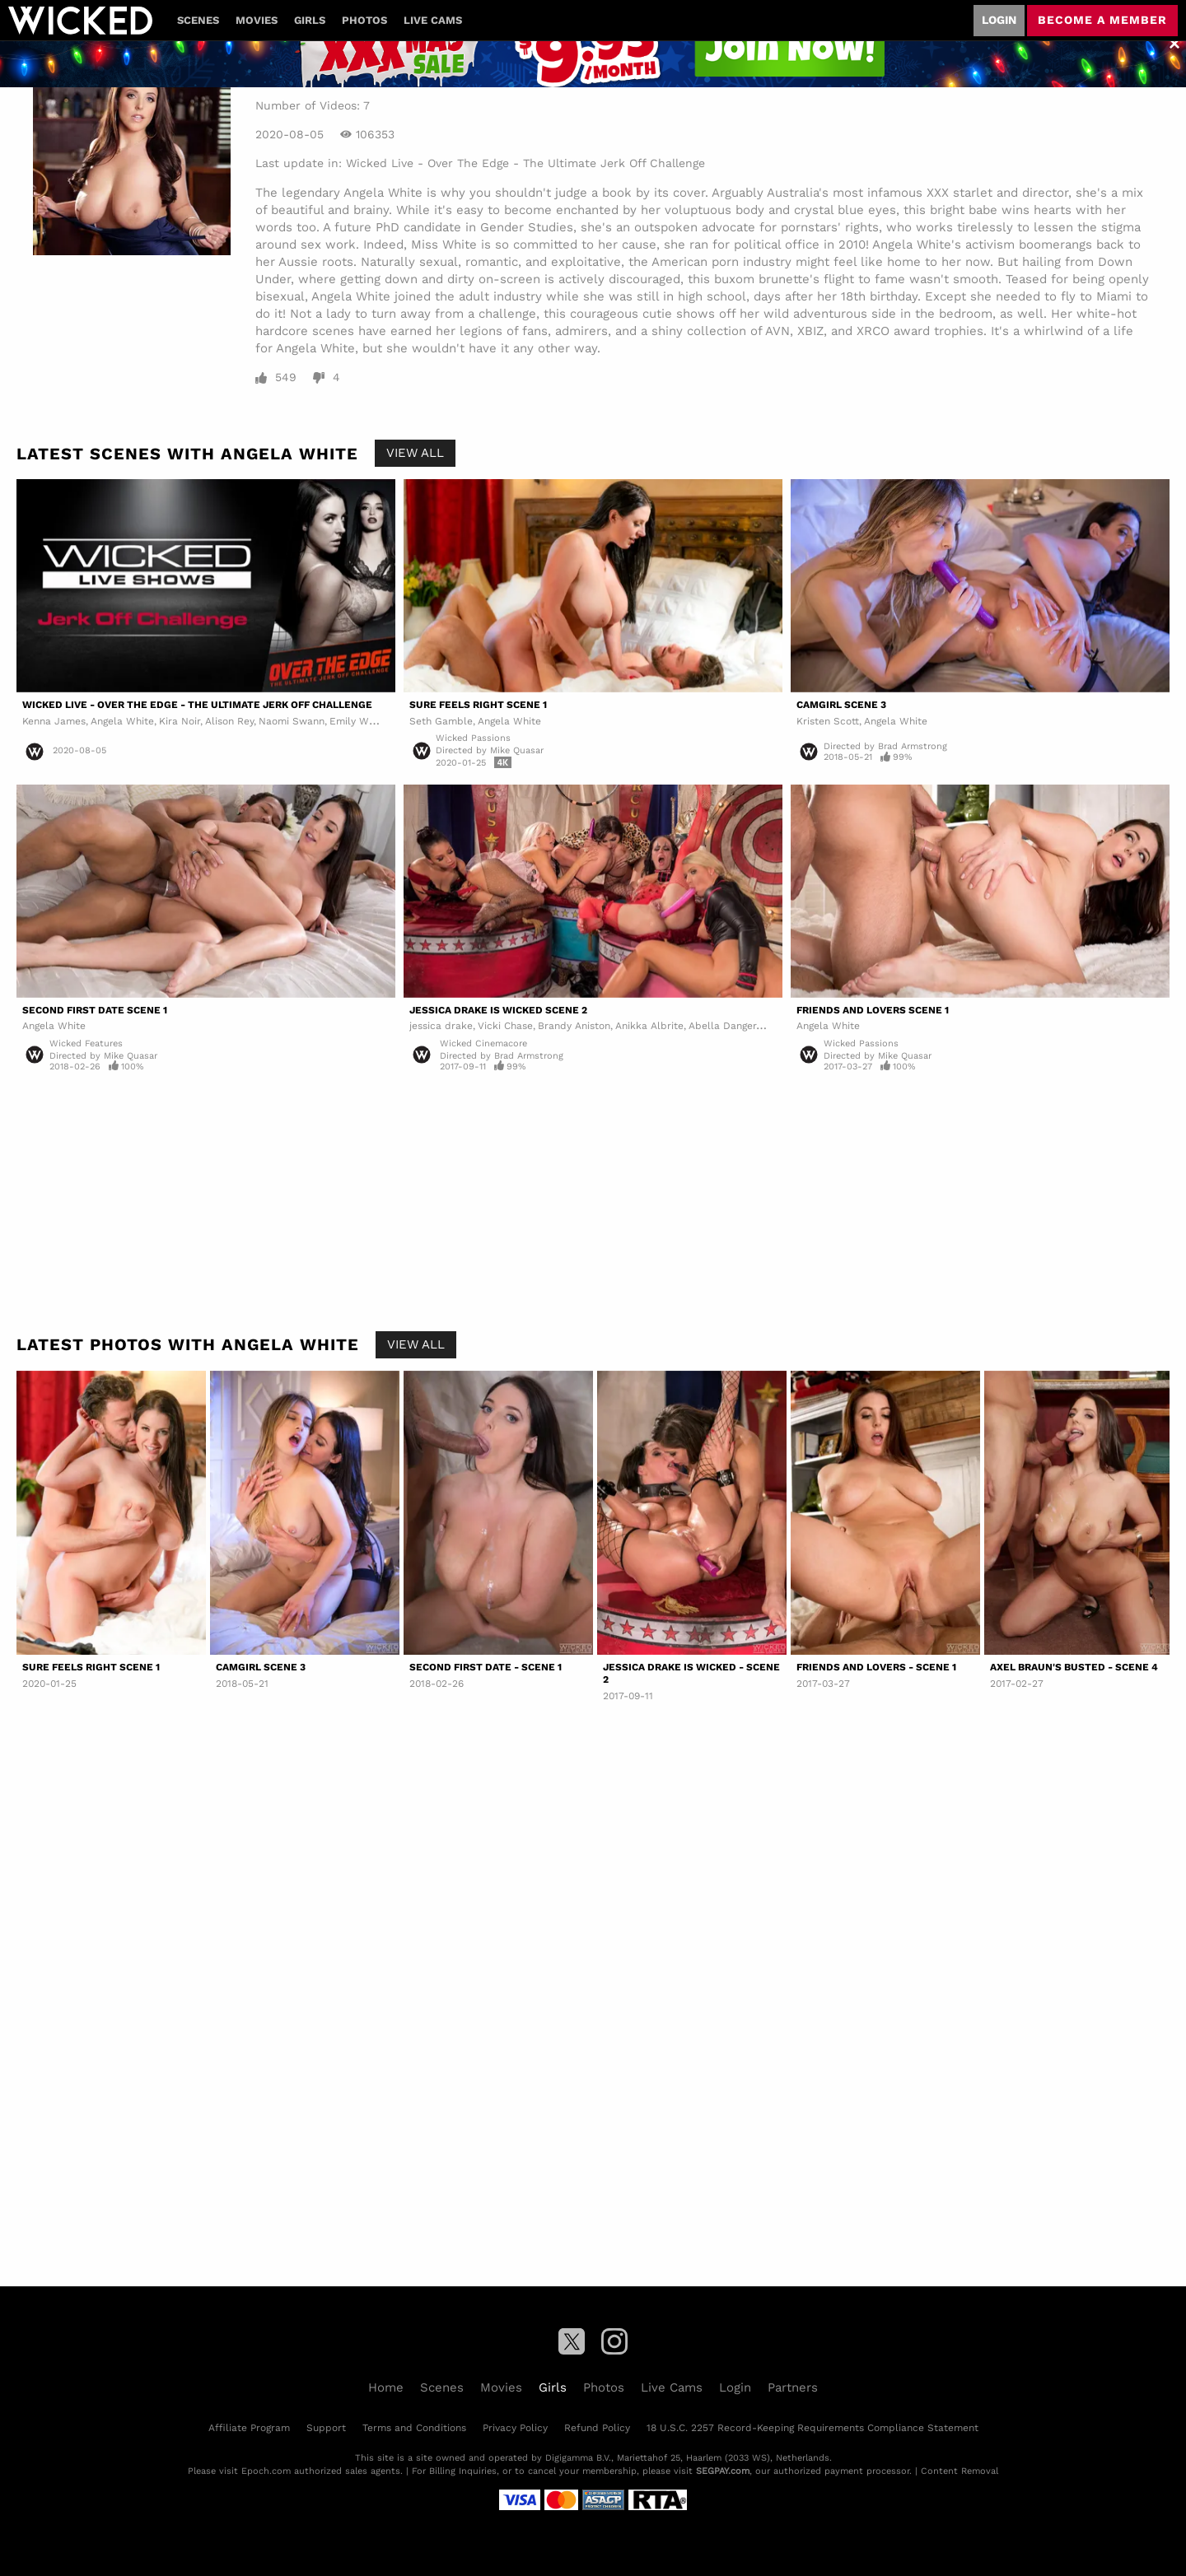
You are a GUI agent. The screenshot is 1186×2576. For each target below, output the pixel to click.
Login (999, 19)
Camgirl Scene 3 (841, 704)
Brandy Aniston (574, 1026)
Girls (309, 20)
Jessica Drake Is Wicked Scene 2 (498, 1010)
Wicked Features (86, 1043)
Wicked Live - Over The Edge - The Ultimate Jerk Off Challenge (525, 163)
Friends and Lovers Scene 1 (872, 1010)
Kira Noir (179, 721)
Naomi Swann (292, 721)
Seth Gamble (441, 721)
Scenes (198, 20)
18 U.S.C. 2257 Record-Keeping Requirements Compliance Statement (812, 2428)
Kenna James (54, 721)
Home (386, 2387)
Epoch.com (266, 2471)
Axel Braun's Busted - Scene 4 (1074, 1667)
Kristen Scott (827, 721)
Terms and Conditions (414, 2428)
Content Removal (959, 2471)
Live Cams (433, 20)
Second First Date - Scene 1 (485, 1667)
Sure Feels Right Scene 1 (478, 704)
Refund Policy (597, 2428)
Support (326, 2428)
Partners (793, 2387)
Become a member (1102, 19)
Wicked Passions (473, 738)
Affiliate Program (249, 2428)
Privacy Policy (515, 2428)
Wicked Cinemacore (483, 1043)
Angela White (122, 721)
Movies (257, 20)
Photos (364, 20)
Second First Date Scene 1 (94, 1010)
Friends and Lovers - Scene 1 (876, 1667)
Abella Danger (722, 1026)
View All (415, 452)
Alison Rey (229, 721)
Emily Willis (357, 721)
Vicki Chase (505, 1026)
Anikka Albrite (649, 1026)
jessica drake (441, 1026)
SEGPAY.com (722, 2471)
